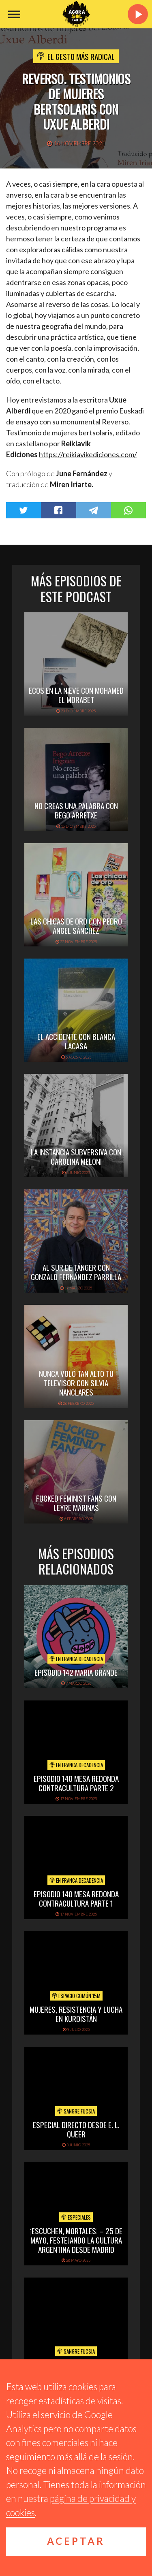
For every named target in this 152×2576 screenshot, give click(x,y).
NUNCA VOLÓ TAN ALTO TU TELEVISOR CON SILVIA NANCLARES (76, 1383)
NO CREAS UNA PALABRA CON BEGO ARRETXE (76, 810)
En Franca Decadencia (76, 1659)
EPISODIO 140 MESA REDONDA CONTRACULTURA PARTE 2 (76, 1783)
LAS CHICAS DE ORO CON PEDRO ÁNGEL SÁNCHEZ (76, 925)
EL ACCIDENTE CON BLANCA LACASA (76, 1041)
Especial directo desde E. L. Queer (76, 2129)
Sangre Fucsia (76, 2111)
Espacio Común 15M (76, 1996)
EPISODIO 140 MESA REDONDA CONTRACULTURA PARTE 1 (76, 1898)
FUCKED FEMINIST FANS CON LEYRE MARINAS (76, 1502)
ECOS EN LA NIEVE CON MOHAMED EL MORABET (76, 694)
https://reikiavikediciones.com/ (88, 454)
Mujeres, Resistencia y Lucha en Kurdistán (76, 2013)
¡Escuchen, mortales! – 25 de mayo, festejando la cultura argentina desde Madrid (76, 2240)
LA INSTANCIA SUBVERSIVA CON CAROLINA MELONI (76, 1156)
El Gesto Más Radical (81, 56)
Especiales (76, 2217)
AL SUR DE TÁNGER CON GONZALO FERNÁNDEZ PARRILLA (76, 1271)
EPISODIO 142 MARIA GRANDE (76, 1672)
